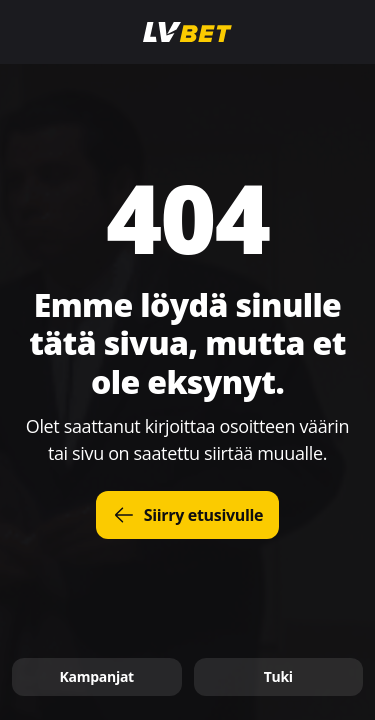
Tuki (278, 676)
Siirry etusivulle (188, 515)
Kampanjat (97, 676)
